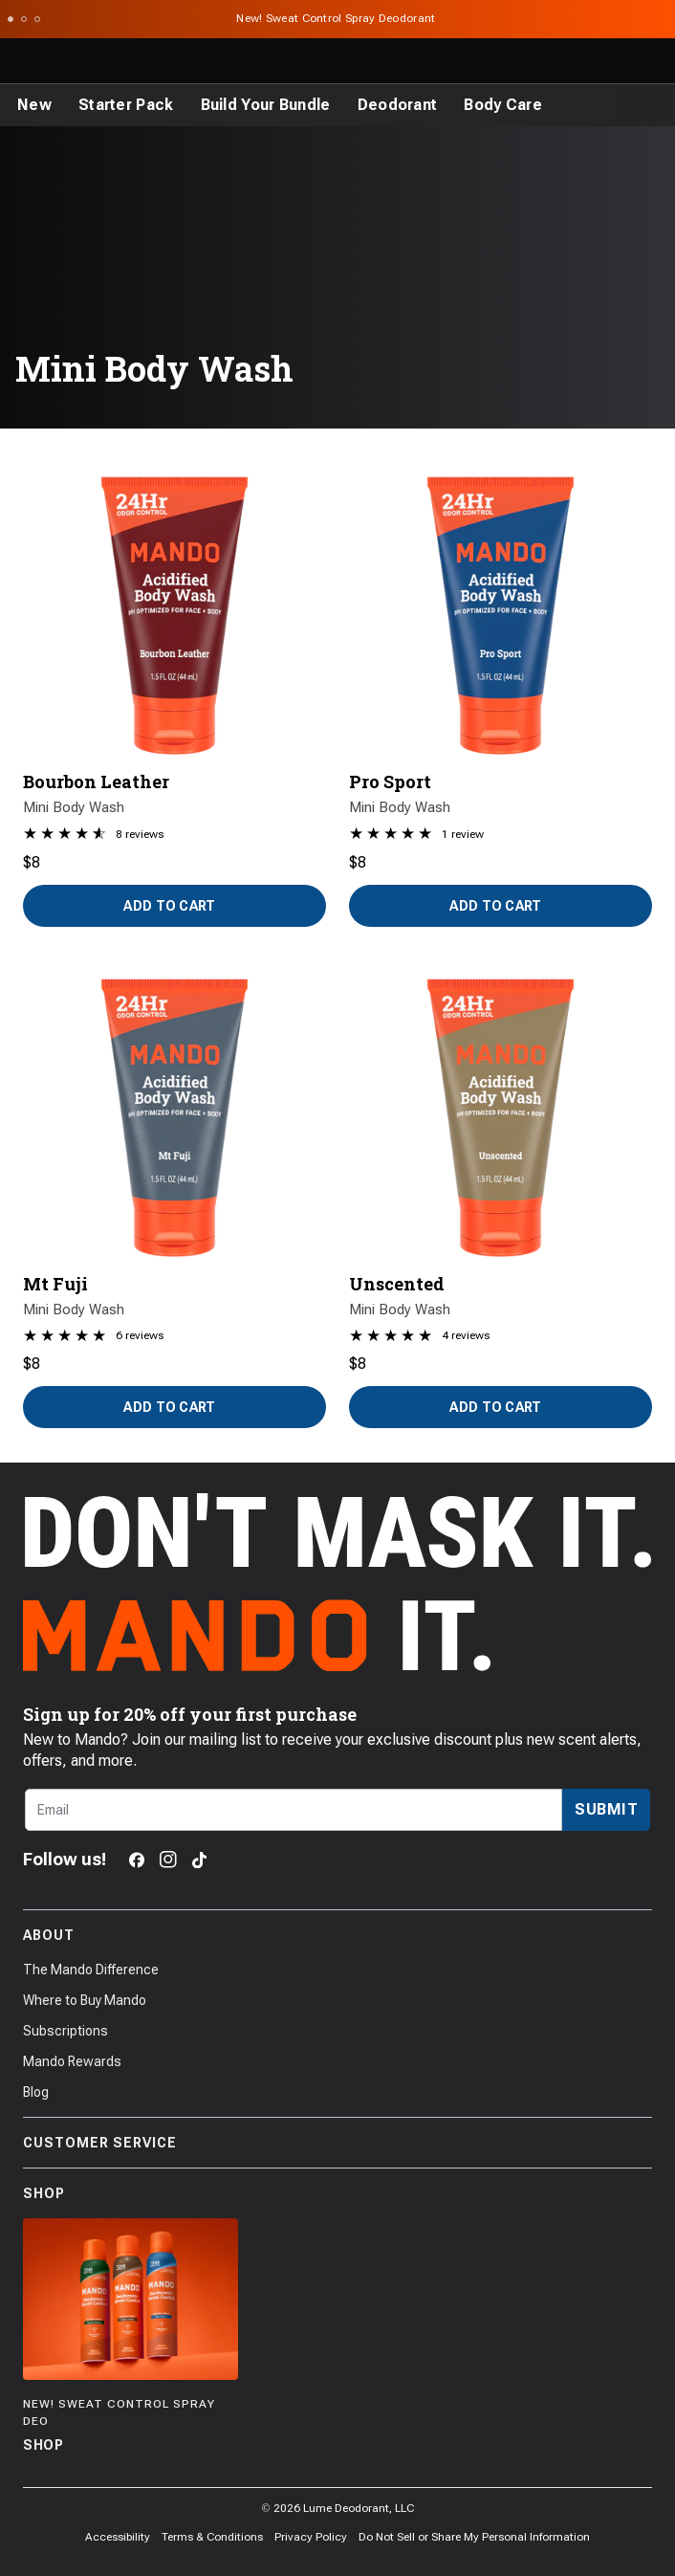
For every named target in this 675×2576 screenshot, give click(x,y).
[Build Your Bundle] (266, 105)
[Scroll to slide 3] (37, 19)
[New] (34, 105)
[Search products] (570, 61)
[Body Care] (503, 105)
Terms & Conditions (212, 2536)
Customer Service (337, 2142)
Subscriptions (65, 2030)
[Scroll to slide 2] (24, 19)
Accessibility (117, 2536)
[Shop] (130, 2337)
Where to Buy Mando (84, 2000)
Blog (36, 2092)
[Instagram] (168, 1859)
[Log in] (612, 61)
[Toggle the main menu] (21, 61)
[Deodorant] (398, 105)
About (337, 1935)
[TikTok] (199, 1860)
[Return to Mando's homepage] (93, 61)
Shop (337, 2193)
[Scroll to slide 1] (10, 19)
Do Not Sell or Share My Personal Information (474, 2536)
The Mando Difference (91, 1969)
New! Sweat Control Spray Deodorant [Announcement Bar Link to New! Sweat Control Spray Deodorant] (337, 18)
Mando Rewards (72, 2061)
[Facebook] (136, 1860)
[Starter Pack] (126, 105)
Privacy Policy (310, 2536)
